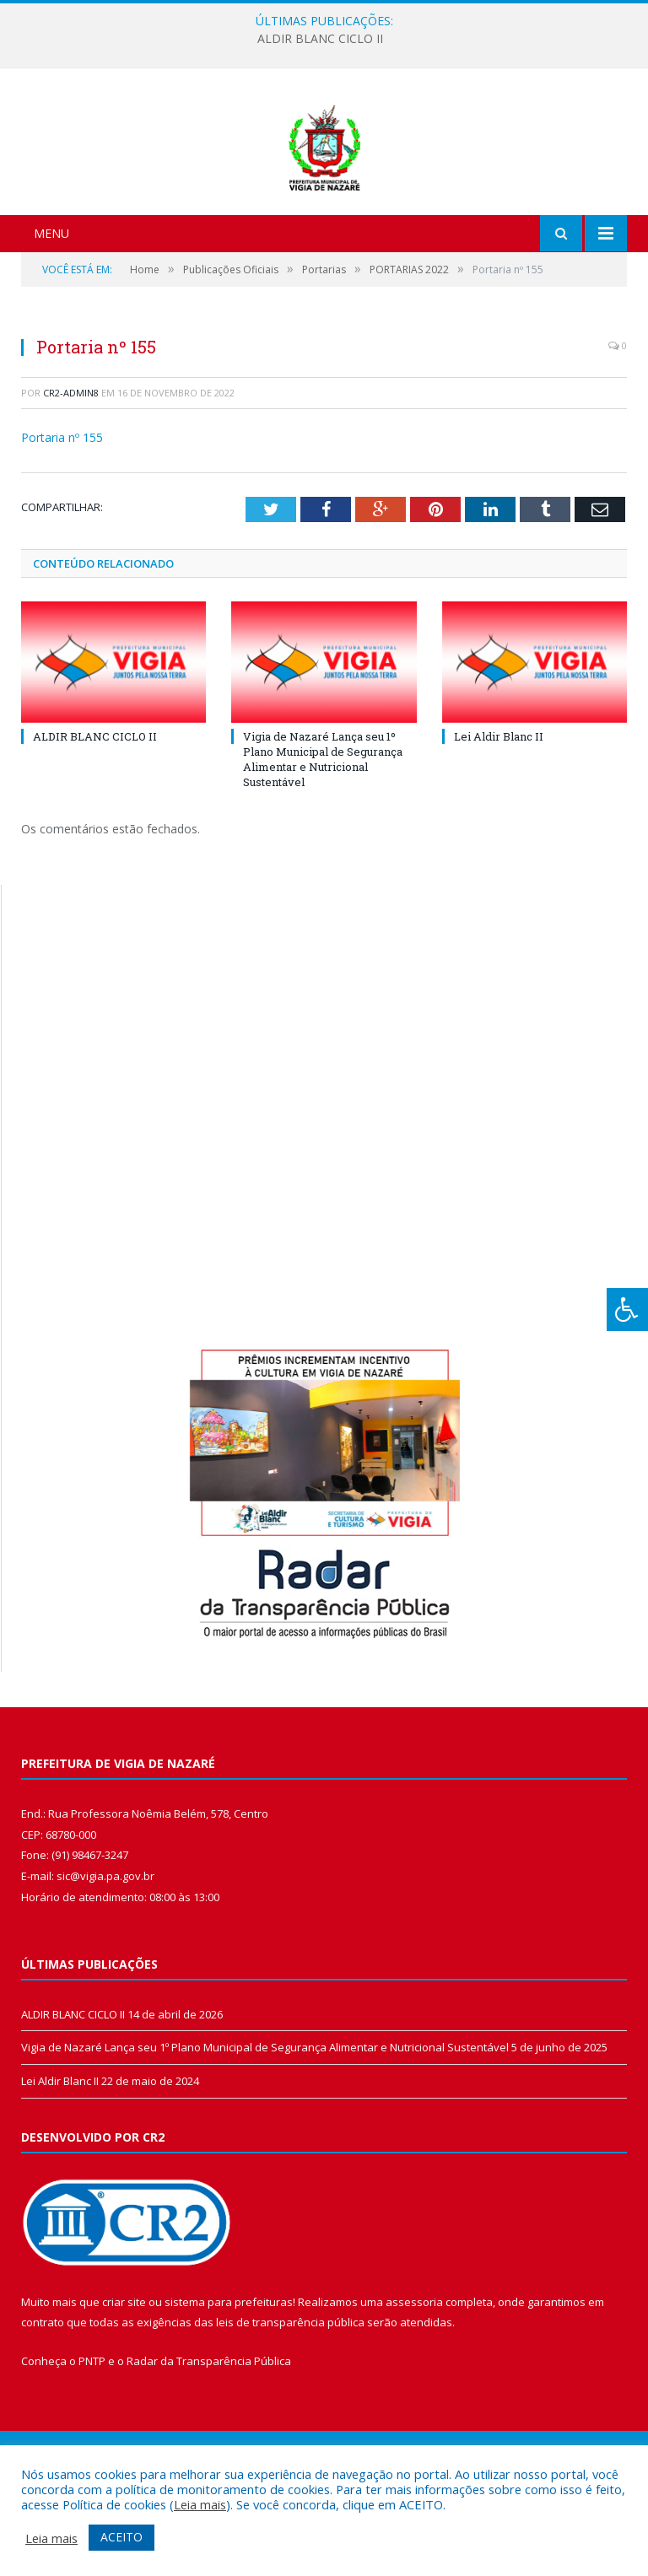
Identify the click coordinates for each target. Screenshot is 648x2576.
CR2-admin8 (71, 481)
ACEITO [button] (121, 2537)
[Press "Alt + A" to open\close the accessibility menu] (627, 1309)
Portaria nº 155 (62, 527)
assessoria (414, 2390)
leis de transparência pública (290, 2411)
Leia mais (200, 2504)
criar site (124, 2390)
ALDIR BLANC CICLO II (320, 38)
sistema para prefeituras (229, 2390)
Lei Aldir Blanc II (498, 825)
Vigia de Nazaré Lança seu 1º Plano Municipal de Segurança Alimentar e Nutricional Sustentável (322, 848)
